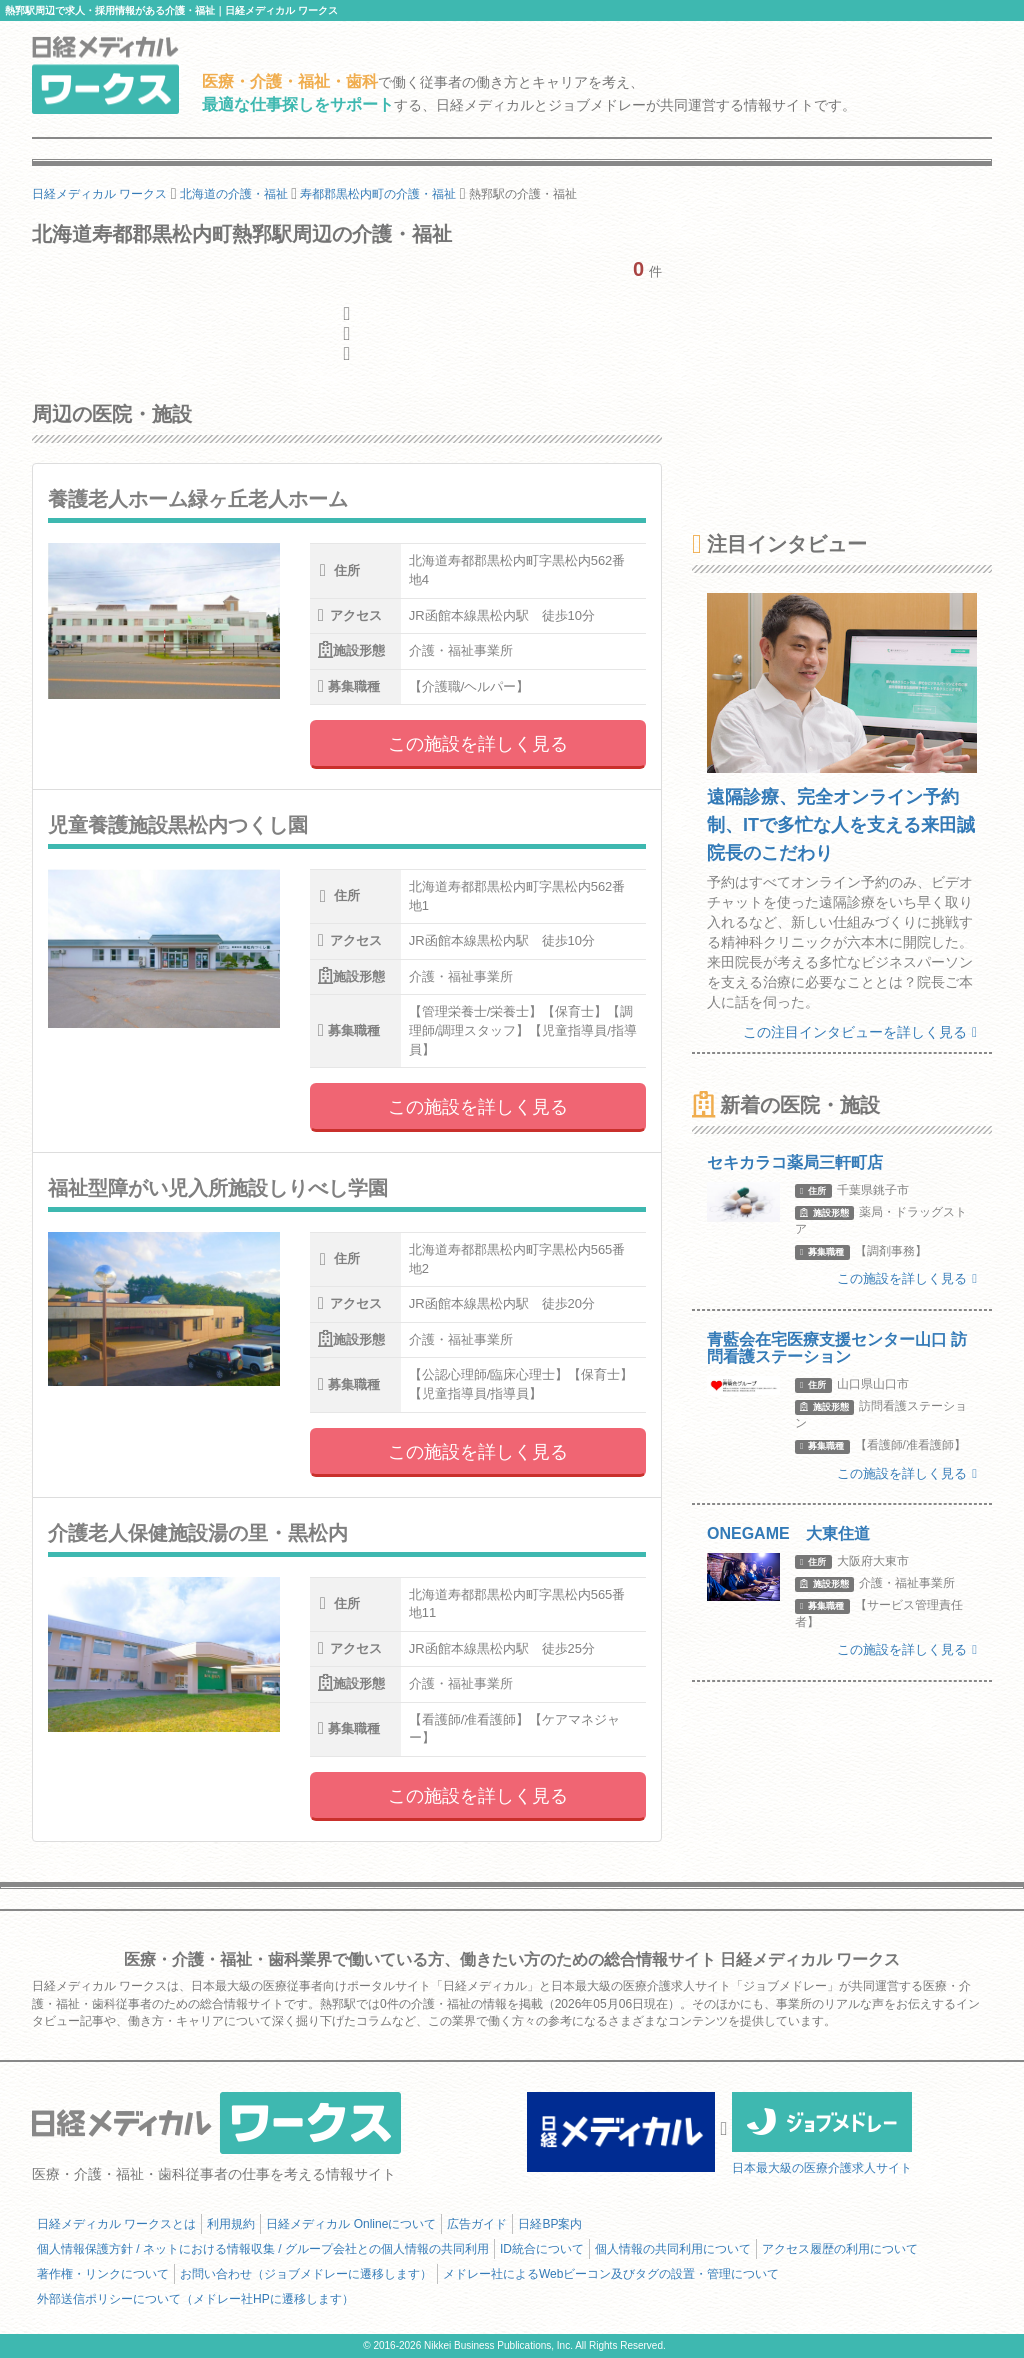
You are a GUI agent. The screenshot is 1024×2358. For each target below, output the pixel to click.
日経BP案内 (550, 2224)
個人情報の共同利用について (673, 2249)
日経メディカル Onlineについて (351, 2224)
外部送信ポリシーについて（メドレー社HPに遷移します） (195, 2299)
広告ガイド (477, 2224)
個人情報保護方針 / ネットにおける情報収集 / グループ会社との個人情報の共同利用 (263, 2249)
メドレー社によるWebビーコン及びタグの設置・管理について (611, 2274)
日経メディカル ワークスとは (116, 2224)
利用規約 (231, 2224)
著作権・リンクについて (103, 2274)
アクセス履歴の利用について (840, 2249)
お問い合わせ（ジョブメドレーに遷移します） (306, 2274)
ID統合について (542, 2249)
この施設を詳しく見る (478, 744)
